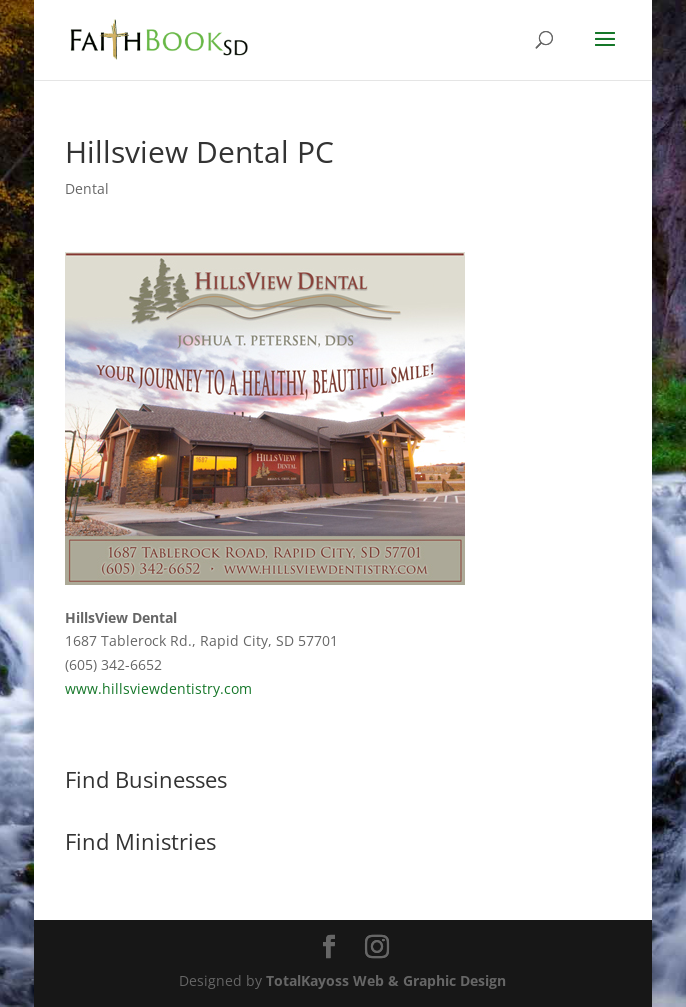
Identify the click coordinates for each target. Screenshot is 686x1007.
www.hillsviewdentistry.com (158, 688)
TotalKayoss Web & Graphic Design (386, 980)
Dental (87, 188)
